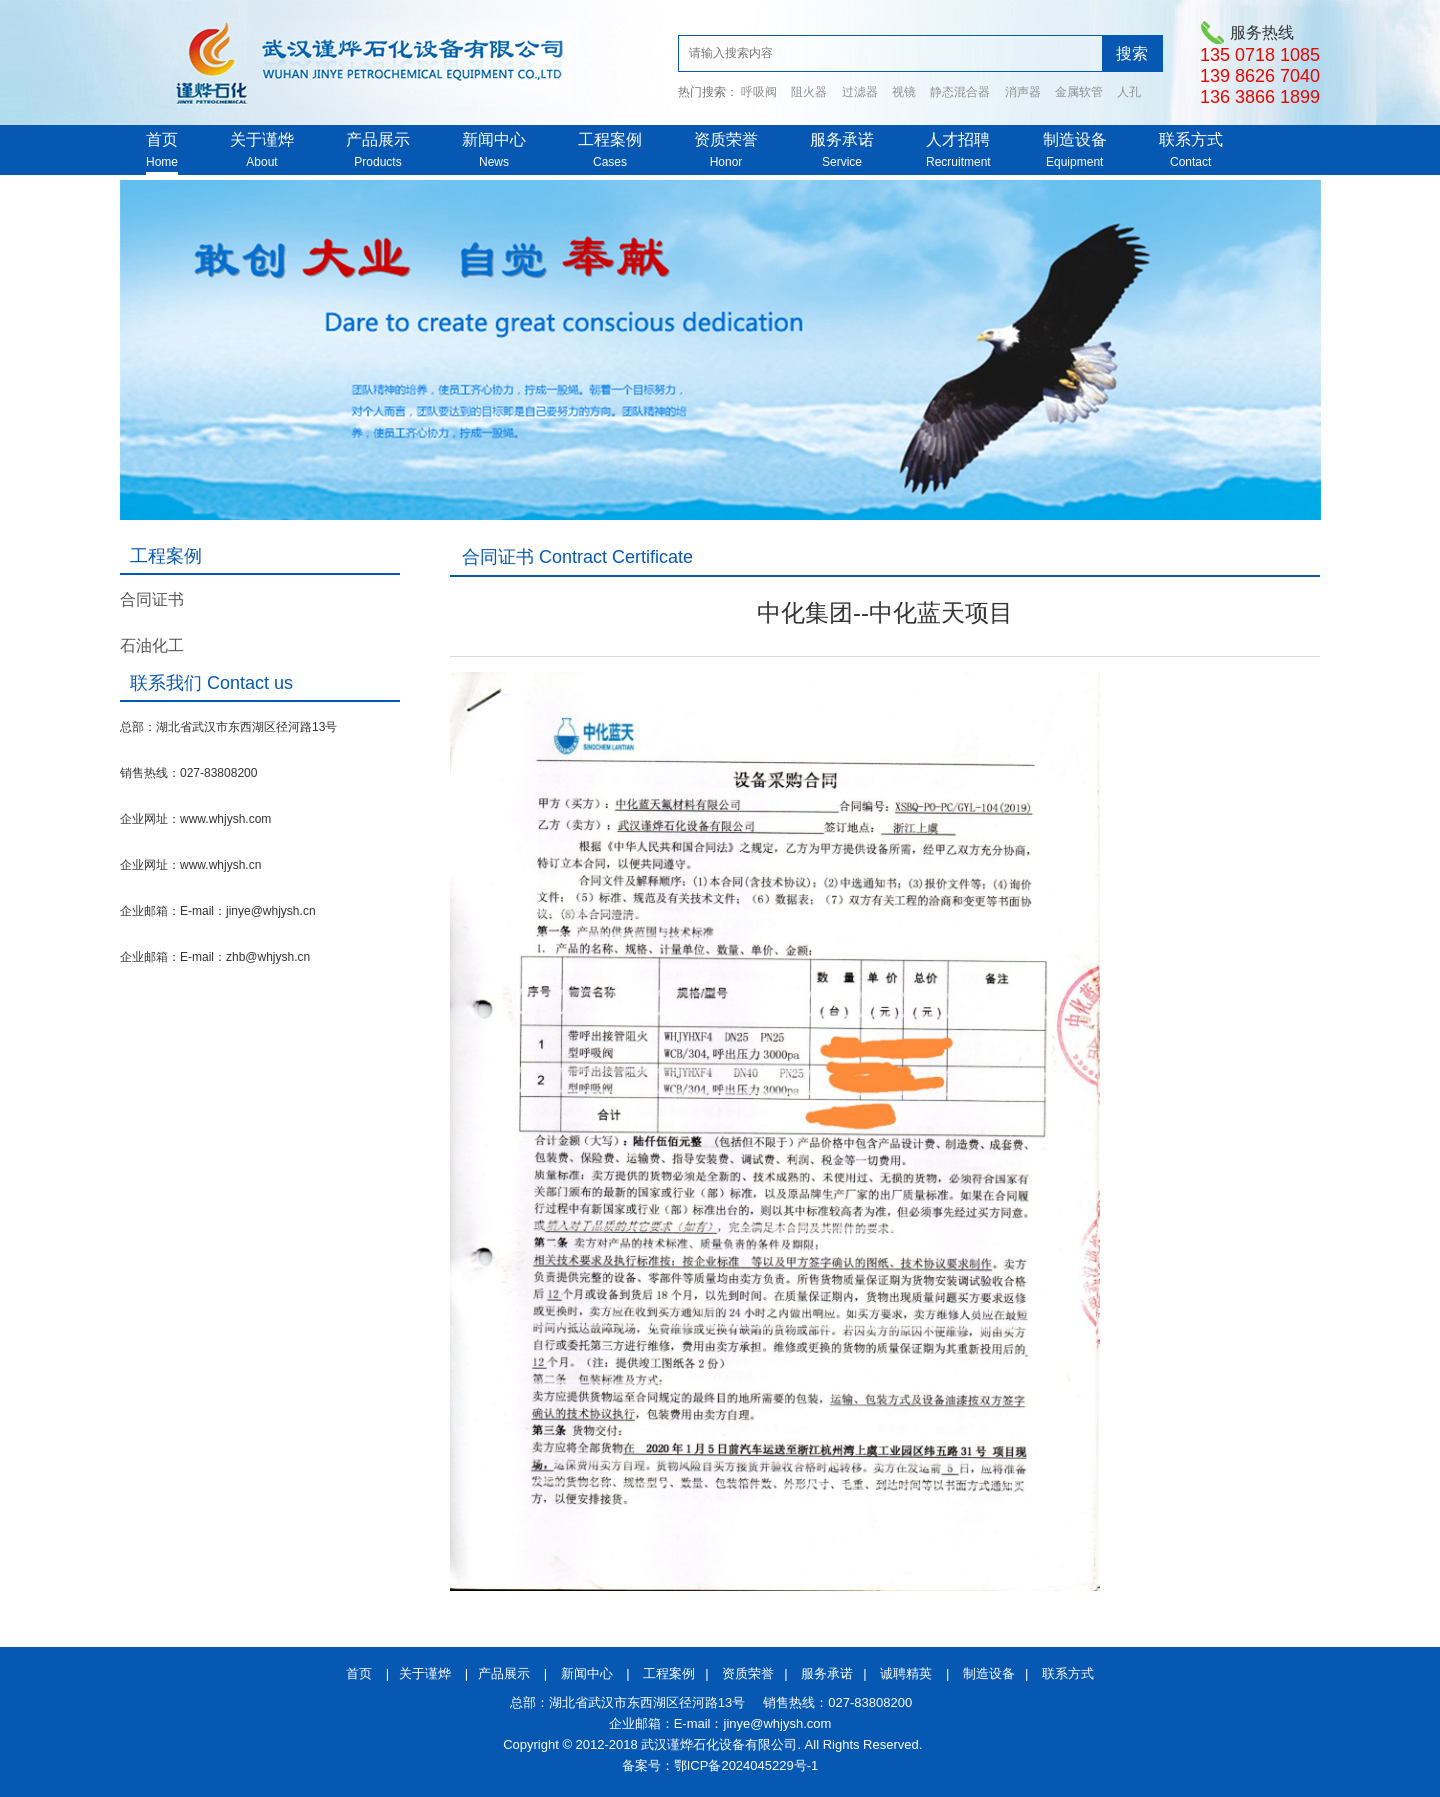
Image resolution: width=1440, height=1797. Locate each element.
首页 (162, 139)
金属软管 (1079, 92)
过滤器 (860, 92)
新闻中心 (494, 139)
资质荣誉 (726, 139)
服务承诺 (842, 139)
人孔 (1129, 92)
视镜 (904, 92)
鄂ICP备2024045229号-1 (746, 1765)
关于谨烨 (262, 139)
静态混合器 (960, 92)
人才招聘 (958, 139)
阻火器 (809, 92)
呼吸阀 (759, 92)
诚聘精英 (906, 1673)
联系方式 (1191, 139)
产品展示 (378, 139)
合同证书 (152, 599)
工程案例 (610, 139)
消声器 (1023, 92)
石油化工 (152, 645)
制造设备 (1075, 139)
